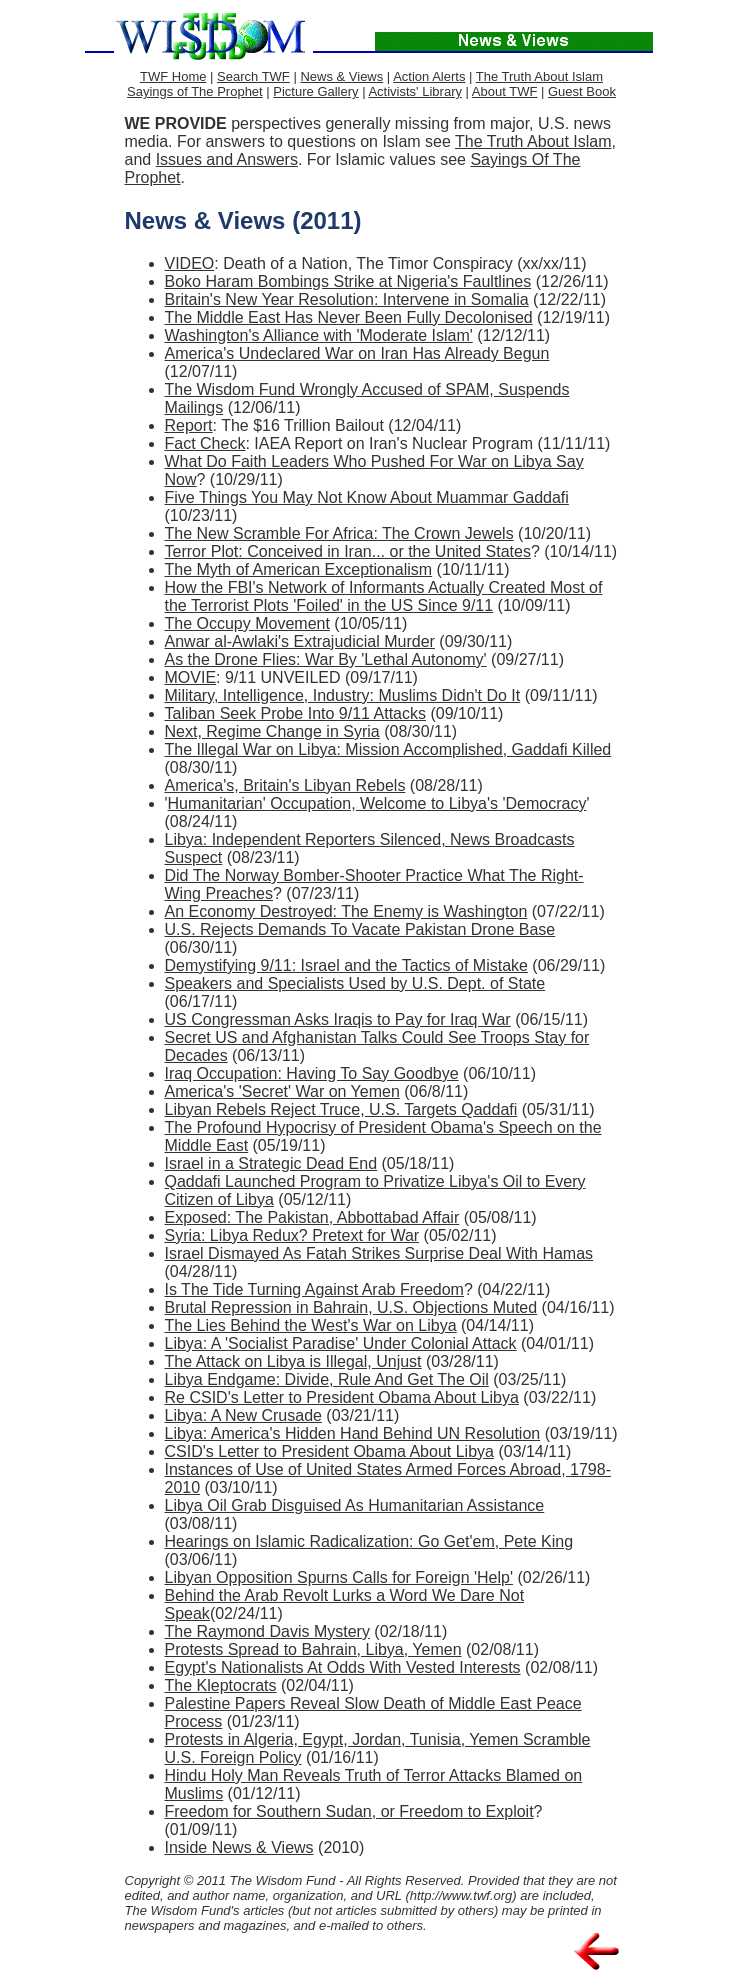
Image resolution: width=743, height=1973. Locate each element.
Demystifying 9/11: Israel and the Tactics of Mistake (346, 965)
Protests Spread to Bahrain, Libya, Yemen (313, 1649)
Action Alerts (429, 76)
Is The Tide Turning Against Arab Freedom (314, 1289)
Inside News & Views (239, 1847)
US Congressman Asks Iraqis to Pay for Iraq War (338, 1019)
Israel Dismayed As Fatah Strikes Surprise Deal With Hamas (379, 1253)
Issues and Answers (227, 159)
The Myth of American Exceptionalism (299, 569)
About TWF (505, 91)
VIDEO (190, 263)
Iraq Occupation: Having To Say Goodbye (312, 1073)
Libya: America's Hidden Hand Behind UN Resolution (353, 1433)
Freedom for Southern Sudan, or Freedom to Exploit (349, 1811)
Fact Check (205, 443)
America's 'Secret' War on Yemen (282, 1091)
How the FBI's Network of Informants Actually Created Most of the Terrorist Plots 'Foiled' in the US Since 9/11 (384, 596)
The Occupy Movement (247, 623)
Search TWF (253, 76)
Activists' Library (415, 91)
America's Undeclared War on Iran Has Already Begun (357, 353)
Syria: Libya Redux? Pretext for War (292, 1235)
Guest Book (582, 91)
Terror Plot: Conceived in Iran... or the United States (348, 551)
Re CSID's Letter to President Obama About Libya (342, 1397)
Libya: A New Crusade (243, 1415)
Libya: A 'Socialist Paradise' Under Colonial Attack (341, 1343)
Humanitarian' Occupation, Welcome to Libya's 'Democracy (377, 803)
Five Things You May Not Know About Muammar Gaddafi (367, 497)
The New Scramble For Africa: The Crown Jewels (339, 533)
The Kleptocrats (221, 1685)
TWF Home (173, 76)
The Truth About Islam (539, 76)
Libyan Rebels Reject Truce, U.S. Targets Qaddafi (341, 1109)
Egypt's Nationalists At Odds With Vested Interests (343, 1667)
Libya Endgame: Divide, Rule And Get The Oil (327, 1379)
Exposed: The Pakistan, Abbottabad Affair (312, 1217)
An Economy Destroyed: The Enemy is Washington (346, 911)
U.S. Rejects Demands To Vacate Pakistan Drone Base (360, 929)
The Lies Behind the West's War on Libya (311, 1325)
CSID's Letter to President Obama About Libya (329, 1451)
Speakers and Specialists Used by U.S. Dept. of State (355, 983)
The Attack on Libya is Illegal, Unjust (293, 1361)
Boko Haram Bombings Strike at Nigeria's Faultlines (348, 281)
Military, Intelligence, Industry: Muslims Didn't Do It (343, 695)
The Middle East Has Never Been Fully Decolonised (349, 317)
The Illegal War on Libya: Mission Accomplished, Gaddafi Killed (388, 749)
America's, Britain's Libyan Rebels (285, 785)
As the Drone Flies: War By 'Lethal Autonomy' (326, 659)
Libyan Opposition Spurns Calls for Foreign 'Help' (339, 1577)
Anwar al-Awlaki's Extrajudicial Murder (300, 641)
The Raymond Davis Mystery (267, 1631)
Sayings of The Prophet (195, 91)
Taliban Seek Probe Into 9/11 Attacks (296, 713)
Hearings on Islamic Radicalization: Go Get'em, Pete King (369, 1541)
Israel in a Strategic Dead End (271, 1163)
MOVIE (191, 677)
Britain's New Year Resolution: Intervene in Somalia (347, 299)
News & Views (341, 76)
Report (189, 425)
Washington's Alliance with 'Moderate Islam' (319, 335)
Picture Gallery (315, 91)
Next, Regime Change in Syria (272, 731)
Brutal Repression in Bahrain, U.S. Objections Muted (351, 1307)
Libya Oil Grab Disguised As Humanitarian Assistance (355, 1505)
